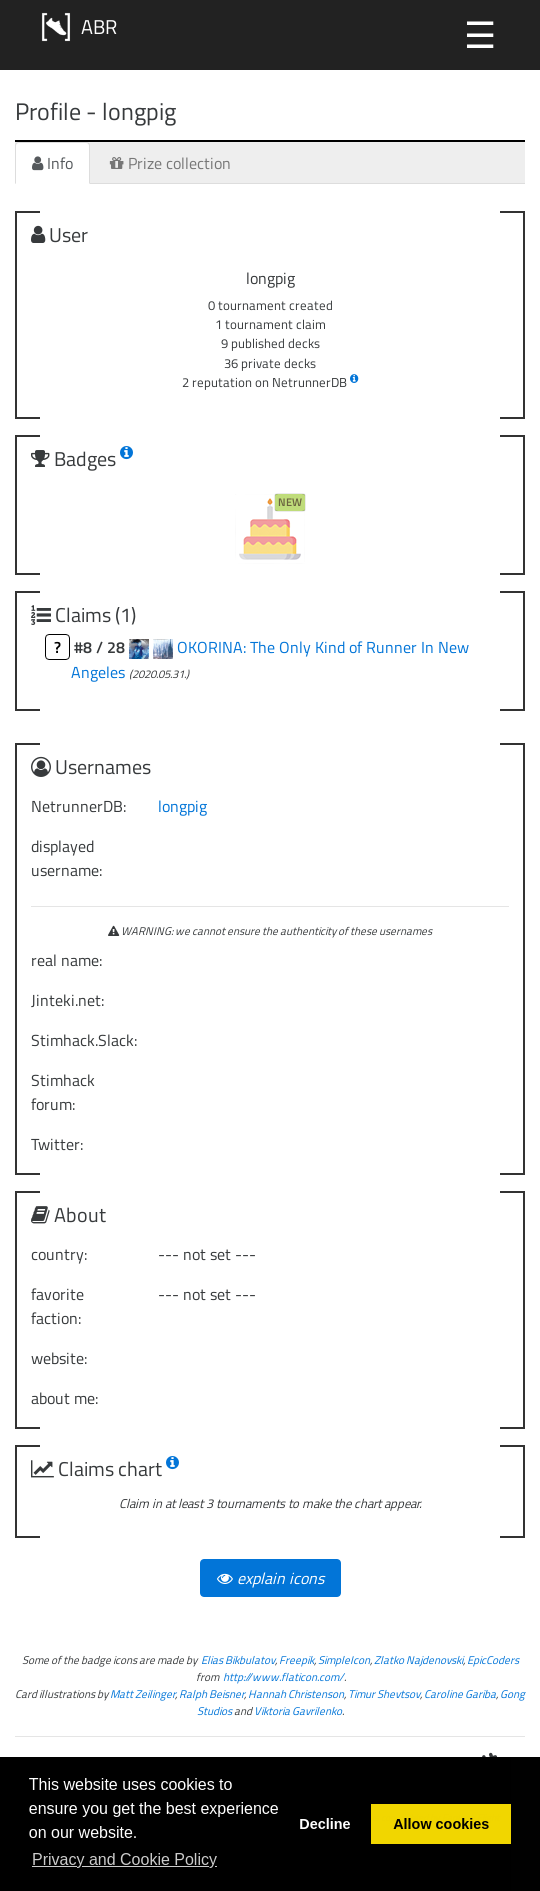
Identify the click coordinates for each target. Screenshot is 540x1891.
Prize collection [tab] (170, 163)
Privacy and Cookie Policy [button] (124, 1859)
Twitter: (57, 1144)
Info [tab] (52, 163)
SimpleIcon (344, 1659)
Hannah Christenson (296, 1693)
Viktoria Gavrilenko (298, 1710)
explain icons (270, 1578)
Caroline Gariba (460, 1693)
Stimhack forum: (63, 1092)
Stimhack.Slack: (84, 1040)
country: (59, 1254)
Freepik (296, 1659)
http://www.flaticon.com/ (283, 1676)
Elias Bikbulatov (238, 1659)
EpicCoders (493, 1659)
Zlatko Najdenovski (418, 1659)
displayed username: (66, 858)
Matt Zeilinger (142, 1693)
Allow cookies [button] (441, 1824)
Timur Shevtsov (384, 1693)
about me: (64, 1398)
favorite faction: (57, 1306)
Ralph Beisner (211, 1693)
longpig (182, 806)
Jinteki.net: (67, 1000)
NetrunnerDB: (78, 806)
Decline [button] (324, 1824)
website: (59, 1358)
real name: (66, 960)
